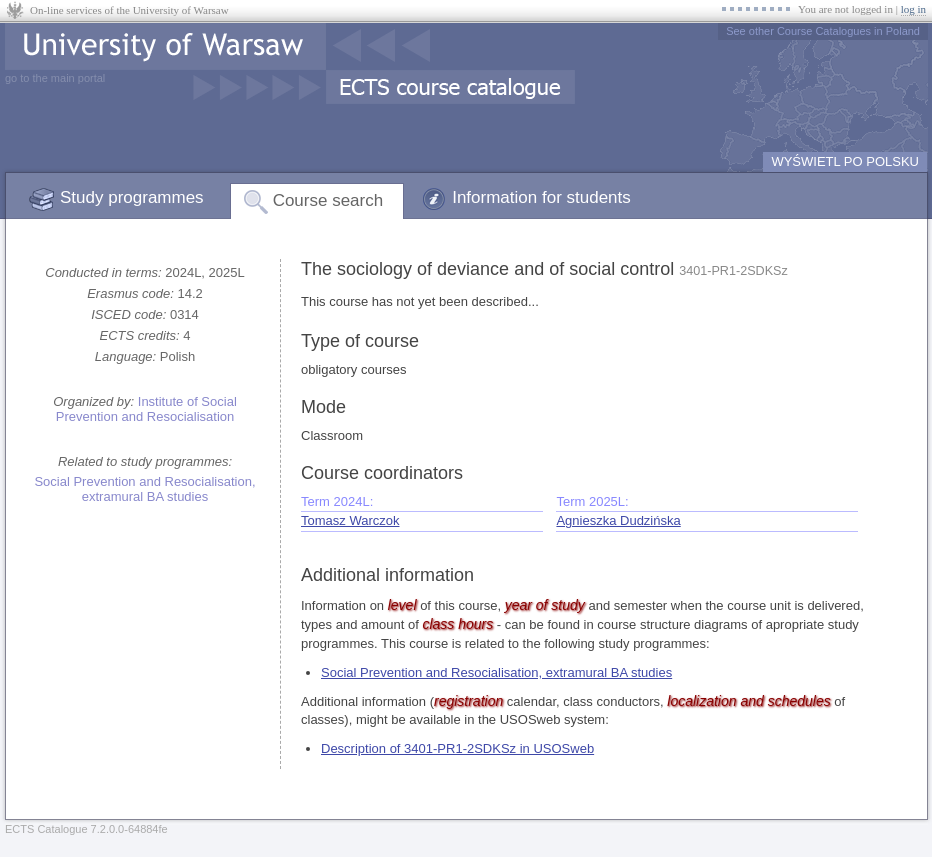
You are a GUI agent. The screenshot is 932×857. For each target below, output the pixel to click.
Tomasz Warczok (350, 520)
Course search (328, 200)
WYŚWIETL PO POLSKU (845, 161)
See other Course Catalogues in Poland (823, 31)
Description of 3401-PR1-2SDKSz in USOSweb (457, 748)
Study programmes (132, 197)
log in (913, 9)
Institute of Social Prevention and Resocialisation (146, 409)
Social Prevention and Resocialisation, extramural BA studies (144, 489)
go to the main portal (55, 78)
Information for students (541, 197)
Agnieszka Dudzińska (618, 520)
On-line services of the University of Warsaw (129, 10)
